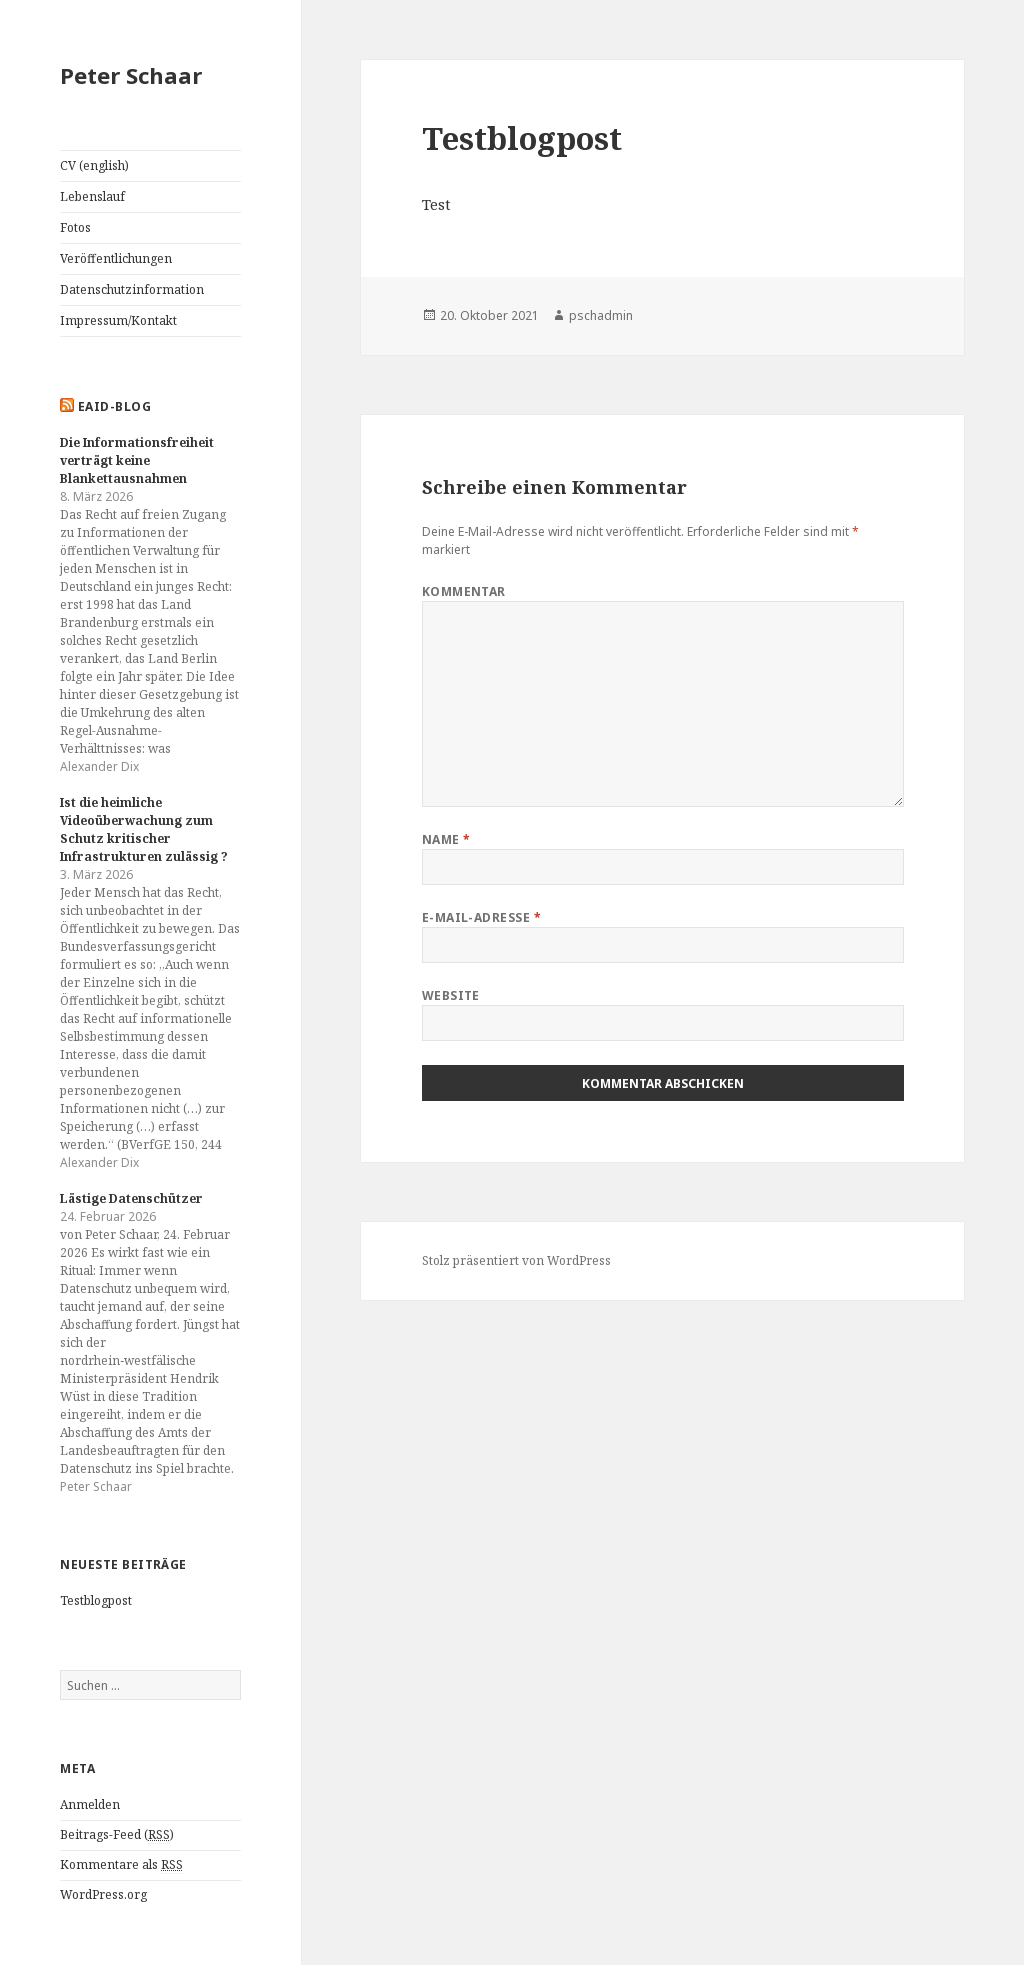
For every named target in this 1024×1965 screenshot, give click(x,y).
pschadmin (601, 315)
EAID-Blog (114, 406)
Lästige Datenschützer (131, 1198)
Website (451, 995)
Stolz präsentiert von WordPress (516, 1260)
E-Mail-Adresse (482, 917)
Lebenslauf (92, 196)
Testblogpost (96, 1600)
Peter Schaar (131, 75)
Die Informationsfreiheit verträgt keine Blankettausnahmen (137, 460)
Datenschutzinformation (132, 289)
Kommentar (464, 591)
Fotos (75, 227)
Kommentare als (121, 1865)
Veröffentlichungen (116, 258)
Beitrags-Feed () (117, 1835)
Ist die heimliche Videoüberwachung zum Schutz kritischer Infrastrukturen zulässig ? (144, 829)
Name (446, 839)
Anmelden (90, 1804)
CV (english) (94, 165)
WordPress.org (103, 1894)
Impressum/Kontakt (118, 320)
